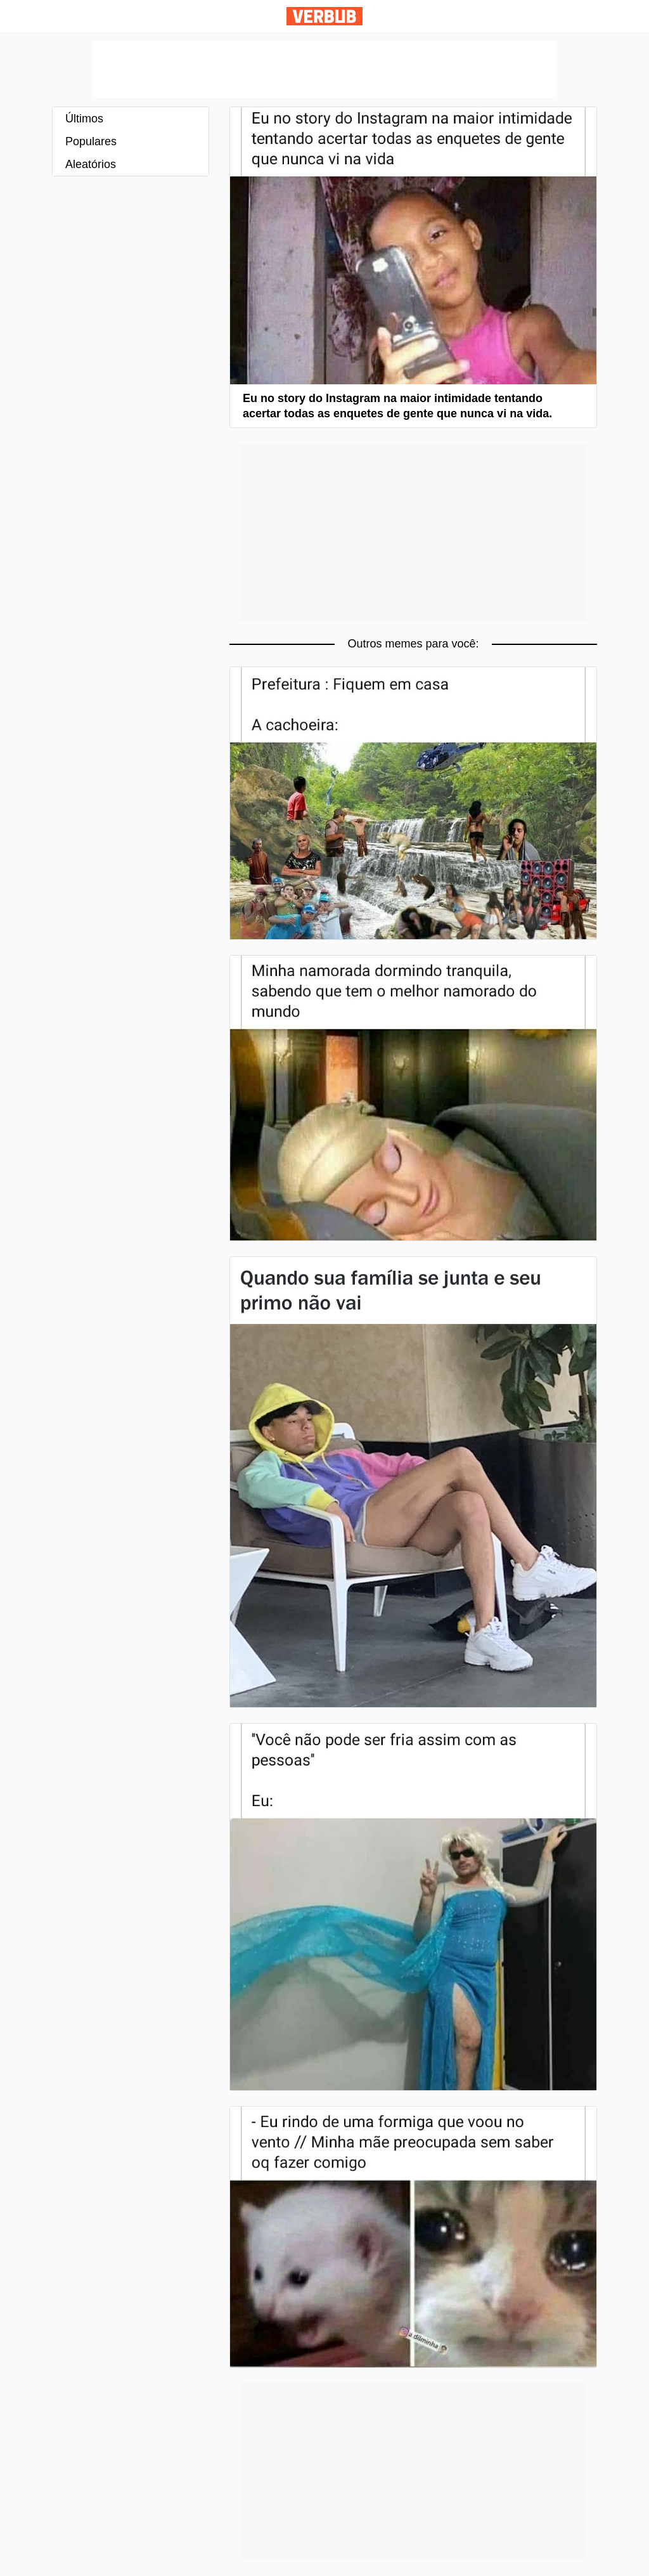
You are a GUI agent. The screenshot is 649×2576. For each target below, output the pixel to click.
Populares (91, 141)
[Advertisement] (324, 69)
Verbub (324, 16)
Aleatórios (90, 164)
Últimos (84, 118)
